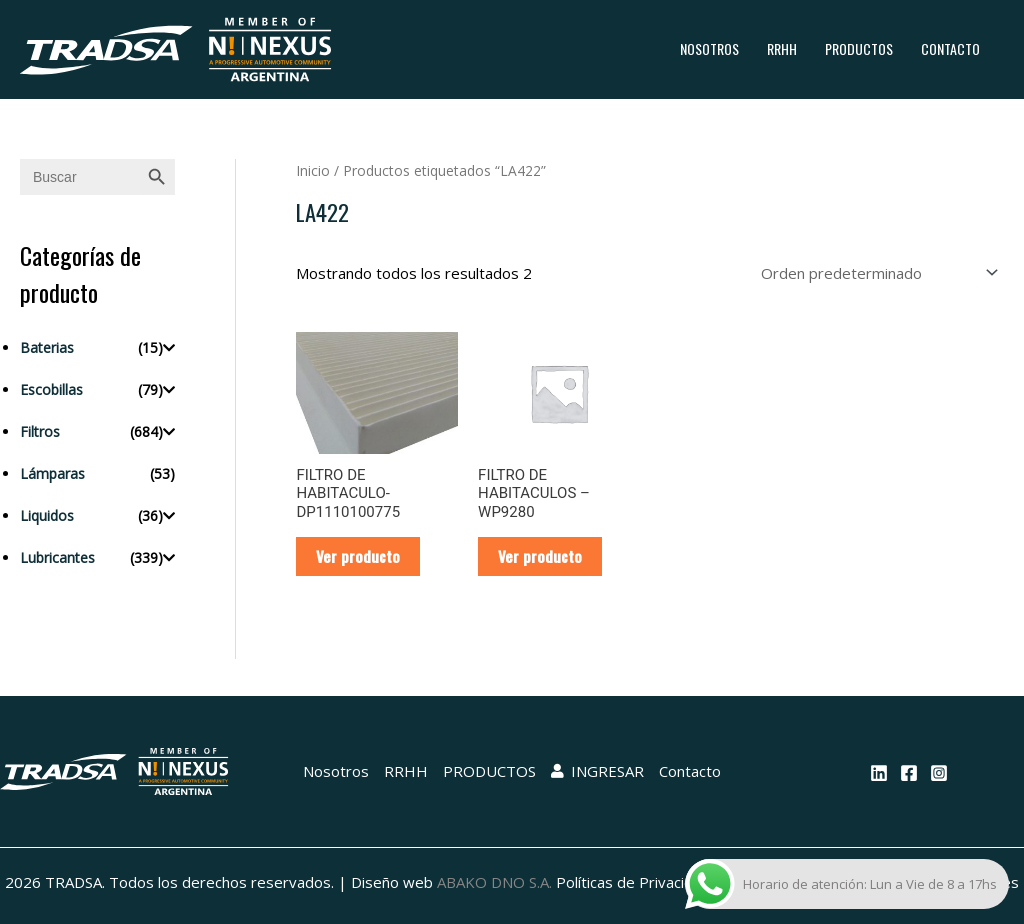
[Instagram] (939, 773)
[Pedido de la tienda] (876, 273)
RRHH (782, 48)
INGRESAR (597, 771)
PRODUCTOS (859, 48)
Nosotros (709, 48)
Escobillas (51, 389)
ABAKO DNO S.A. (494, 882)
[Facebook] (909, 773)
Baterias (47, 347)
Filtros (40, 431)
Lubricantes (57, 557)
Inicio (313, 170)
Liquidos (47, 515)
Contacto (950, 48)
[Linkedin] (879, 773)
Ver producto (358, 556)
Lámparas (52, 473)
